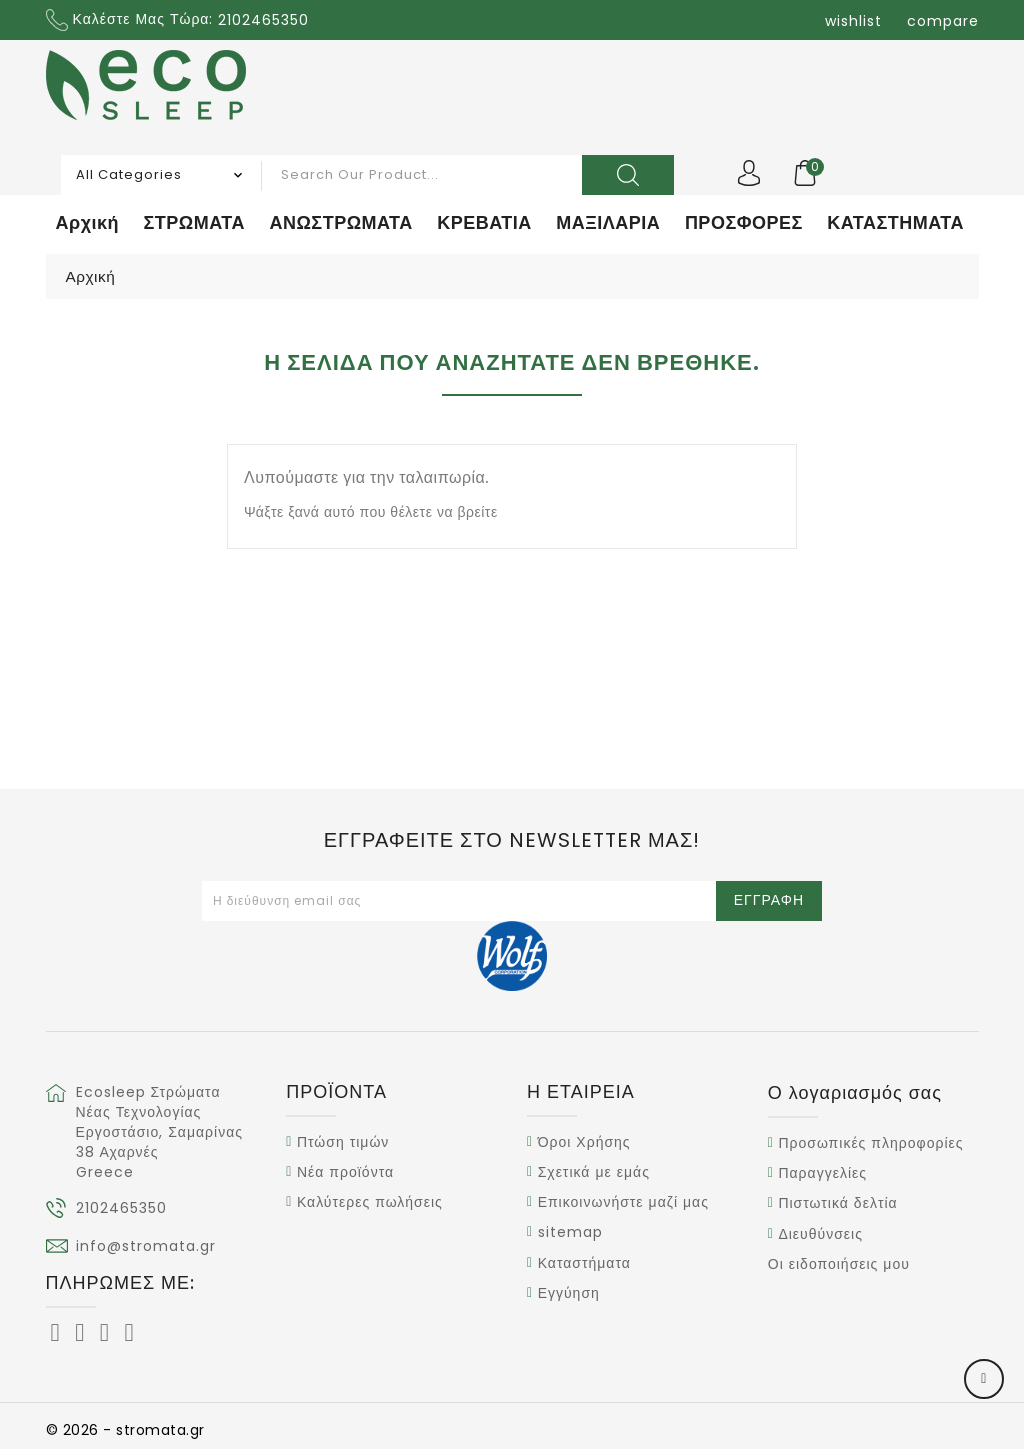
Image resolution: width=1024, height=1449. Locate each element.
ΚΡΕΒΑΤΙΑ (484, 222)
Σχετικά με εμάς (594, 1172)
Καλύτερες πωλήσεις (370, 1202)
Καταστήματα (584, 1263)
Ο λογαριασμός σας (855, 1092)
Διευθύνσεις (820, 1234)
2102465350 (121, 1208)
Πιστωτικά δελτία (837, 1204)
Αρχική (88, 222)
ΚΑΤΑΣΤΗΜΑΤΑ (895, 222)
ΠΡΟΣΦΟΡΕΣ (744, 222)
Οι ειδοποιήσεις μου (839, 1264)
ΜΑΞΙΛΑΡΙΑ (608, 222)
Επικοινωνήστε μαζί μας (623, 1202)
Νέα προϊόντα (345, 1172)
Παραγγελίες (822, 1173)
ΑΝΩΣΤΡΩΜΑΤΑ (340, 222)
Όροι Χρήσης (584, 1142)
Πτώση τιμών (343, 1142)
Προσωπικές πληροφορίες (870, 1143)
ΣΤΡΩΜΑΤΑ (194, 222)
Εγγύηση (569, 1293)
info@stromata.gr (146, 1246)
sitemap (570, 1233)
